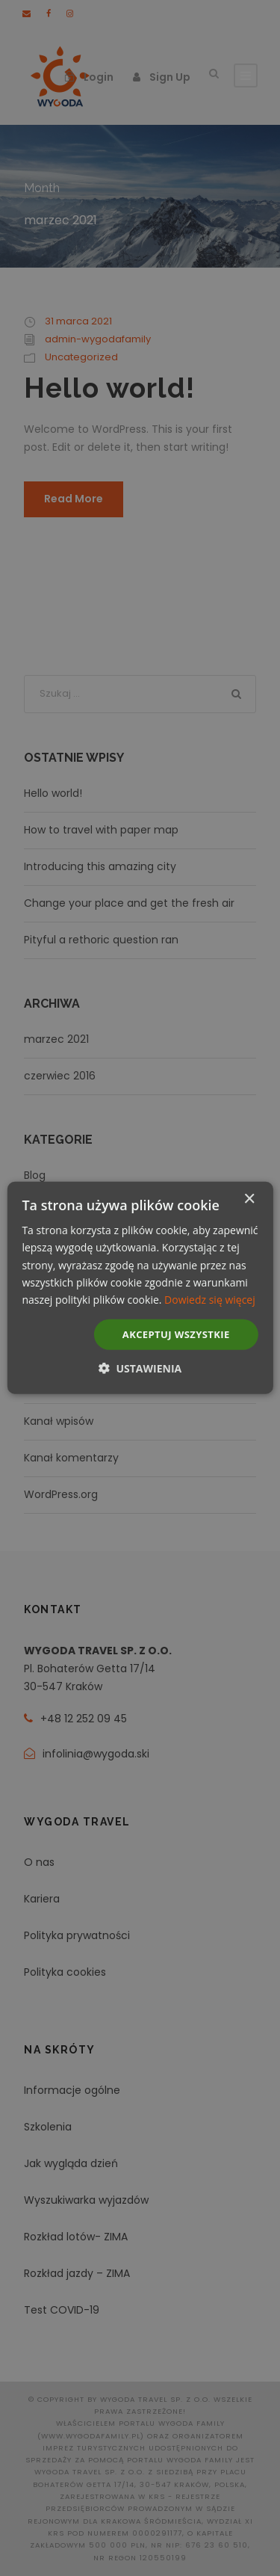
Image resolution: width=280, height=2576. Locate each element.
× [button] (249, 1199)
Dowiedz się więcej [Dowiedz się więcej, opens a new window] (209, 1299)
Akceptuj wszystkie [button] (176, 1334)
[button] (140, 1368)
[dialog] (140, 1288)
